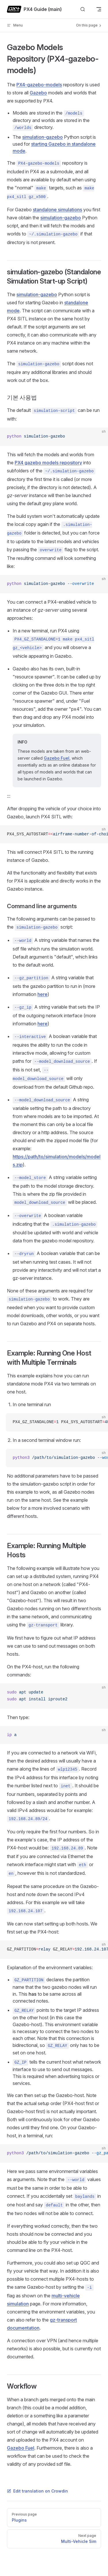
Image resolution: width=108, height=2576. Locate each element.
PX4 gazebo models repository (48, 462)
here (42, 994)
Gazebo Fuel (56, 758)
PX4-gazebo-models (39, 85)
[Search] (83, 9)
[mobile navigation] (99, 9)
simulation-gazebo (42, 137)
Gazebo (38, 93)
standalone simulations (57, 209)
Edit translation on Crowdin (37, 2490)
